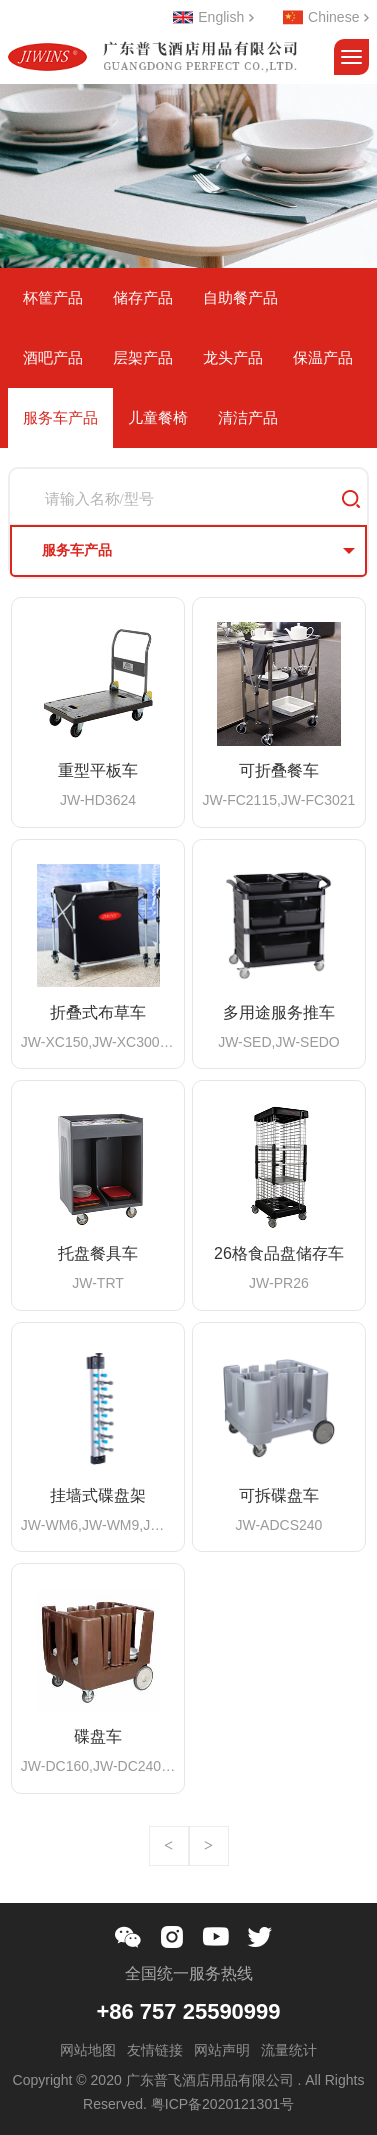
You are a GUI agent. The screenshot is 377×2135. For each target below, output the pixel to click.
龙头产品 (233, 357)
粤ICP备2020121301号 (222, 2104)
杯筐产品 (53, 297)
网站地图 (88, 2050)
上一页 (169, 1846)
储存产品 (143, 297)
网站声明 (222, 2050)
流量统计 (289, 2050)
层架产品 (143, 357)
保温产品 (323, 357)
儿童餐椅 (158, 417)
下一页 (209, 1846)
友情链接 (155, 2050)
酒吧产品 (53, 357)
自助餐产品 (240, 297)
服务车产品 (60, 417)
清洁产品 (248, 417)
